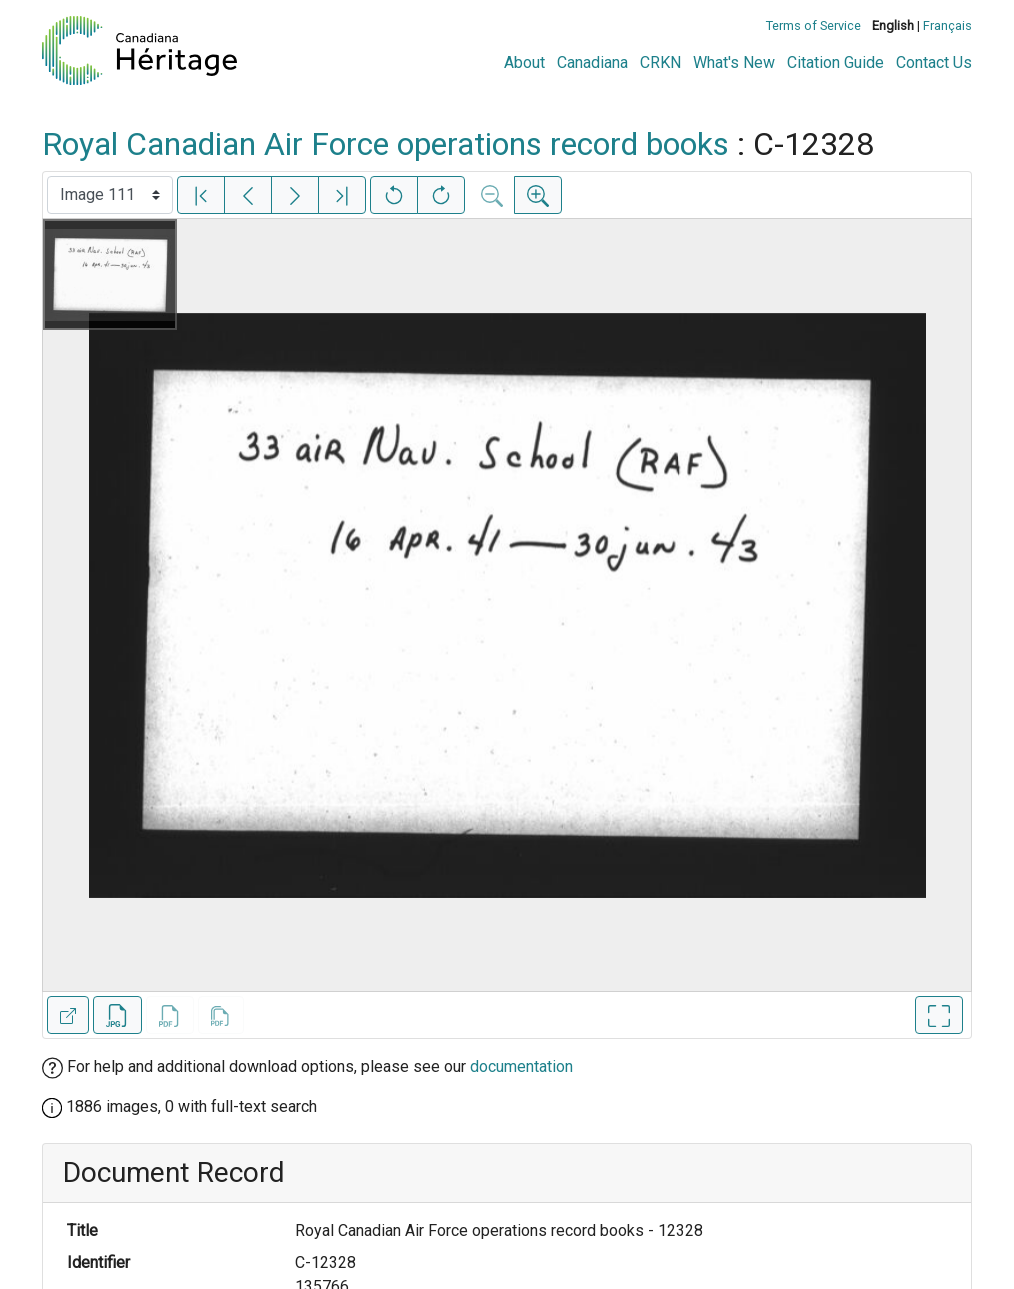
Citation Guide (835, 62)
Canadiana (592, 62)
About (524, 62)
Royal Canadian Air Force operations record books (385, 144)
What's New (734, 62)
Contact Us (934, 62)
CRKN (660, 62)
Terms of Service (813, 25)
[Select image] (110, 195)
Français (947, 25)
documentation (521, 1066)
